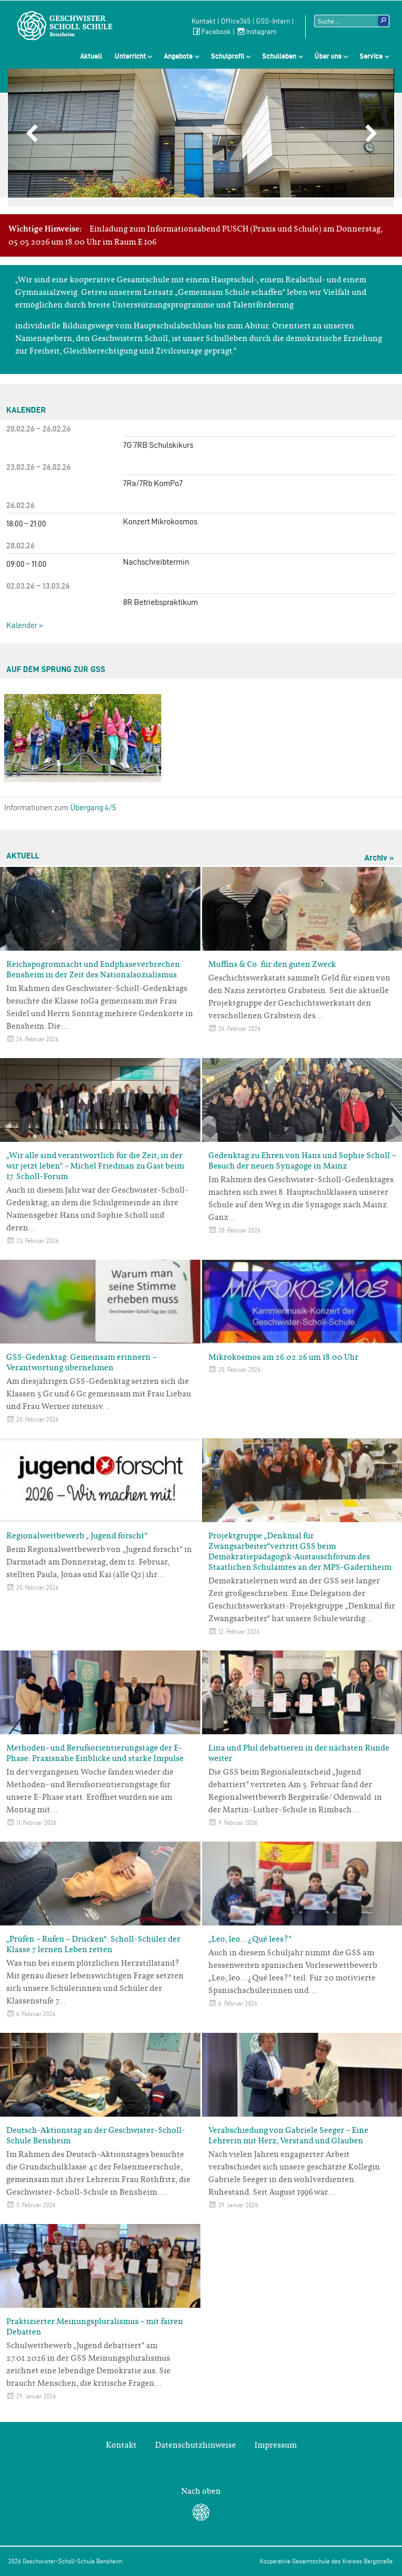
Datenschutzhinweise (195, 2445)
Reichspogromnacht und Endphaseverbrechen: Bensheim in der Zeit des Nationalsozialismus (94, 969)
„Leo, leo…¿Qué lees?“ (250, 1939)
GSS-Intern (273, 21)
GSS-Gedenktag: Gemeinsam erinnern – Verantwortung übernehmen (81, 1362)
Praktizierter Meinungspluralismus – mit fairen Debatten (94, 2326)
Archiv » (379, 857)
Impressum (275, 2445)
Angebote (178, 56)
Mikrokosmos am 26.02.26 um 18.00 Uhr (283, 1357)
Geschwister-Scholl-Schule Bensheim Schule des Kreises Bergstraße (65, 26)
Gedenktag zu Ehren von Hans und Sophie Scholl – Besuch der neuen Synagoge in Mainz (302, 1160)
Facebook (211, 32)
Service (371, 56)
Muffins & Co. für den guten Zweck (272, 964)
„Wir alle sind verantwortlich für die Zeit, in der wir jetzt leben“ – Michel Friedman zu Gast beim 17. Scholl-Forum (95, 1166)
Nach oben (201, 2491)
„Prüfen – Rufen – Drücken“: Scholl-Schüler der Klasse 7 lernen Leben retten (93, 1944)
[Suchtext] (351, 21)
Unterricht (130, 56)
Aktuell (91, 56)
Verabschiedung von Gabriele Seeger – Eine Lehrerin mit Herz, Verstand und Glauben (288, 2135)
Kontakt (204, 21)
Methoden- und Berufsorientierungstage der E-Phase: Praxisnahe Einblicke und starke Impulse (95, 1753)
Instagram (256, 32)
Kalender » (24, 625)
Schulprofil (227, 56)
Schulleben (279, 56)
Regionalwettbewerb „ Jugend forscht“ (77, 1536)
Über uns (328, 56)
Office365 (236, 21)
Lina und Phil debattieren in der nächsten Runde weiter (298, 1753)
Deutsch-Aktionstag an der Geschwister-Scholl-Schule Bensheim (95, 2135)
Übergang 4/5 (93, 807)
